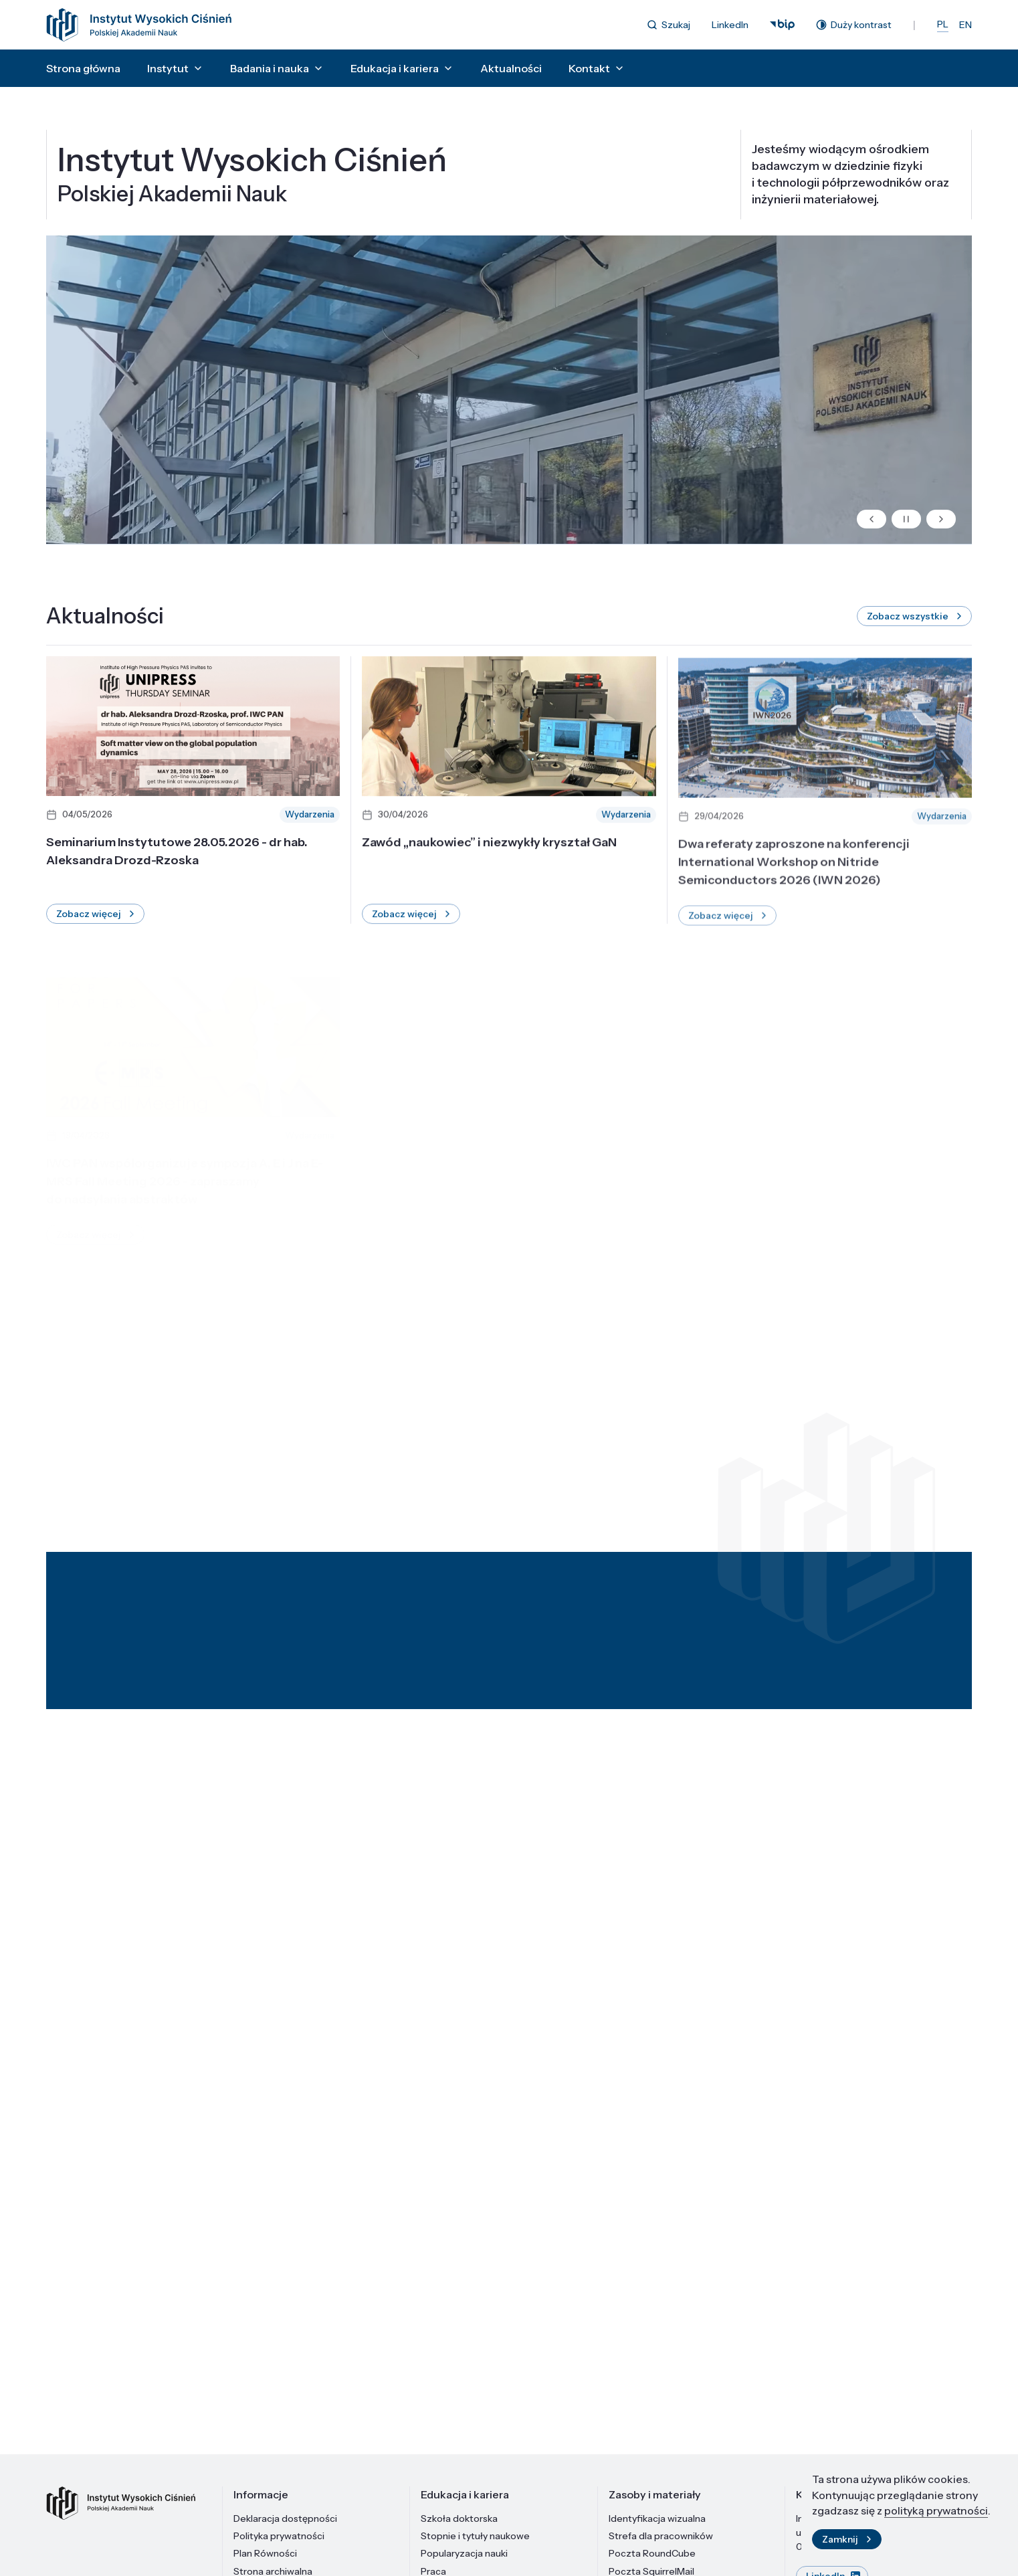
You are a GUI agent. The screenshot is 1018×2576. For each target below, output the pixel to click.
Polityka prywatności (278, 2536)
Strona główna (83, 68)
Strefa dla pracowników (661, 2536)
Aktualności (511, 68)
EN (965, 25)
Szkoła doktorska (459, 2518)
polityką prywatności (936, 2511)
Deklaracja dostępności (285, 2518)
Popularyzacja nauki (464, 2553)
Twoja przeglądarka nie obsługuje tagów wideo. (509, 397)
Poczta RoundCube (652, 2553)
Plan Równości (265, 2553)
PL (942, 24)
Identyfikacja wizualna (657, 2518)
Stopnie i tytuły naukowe (475, 2536)
